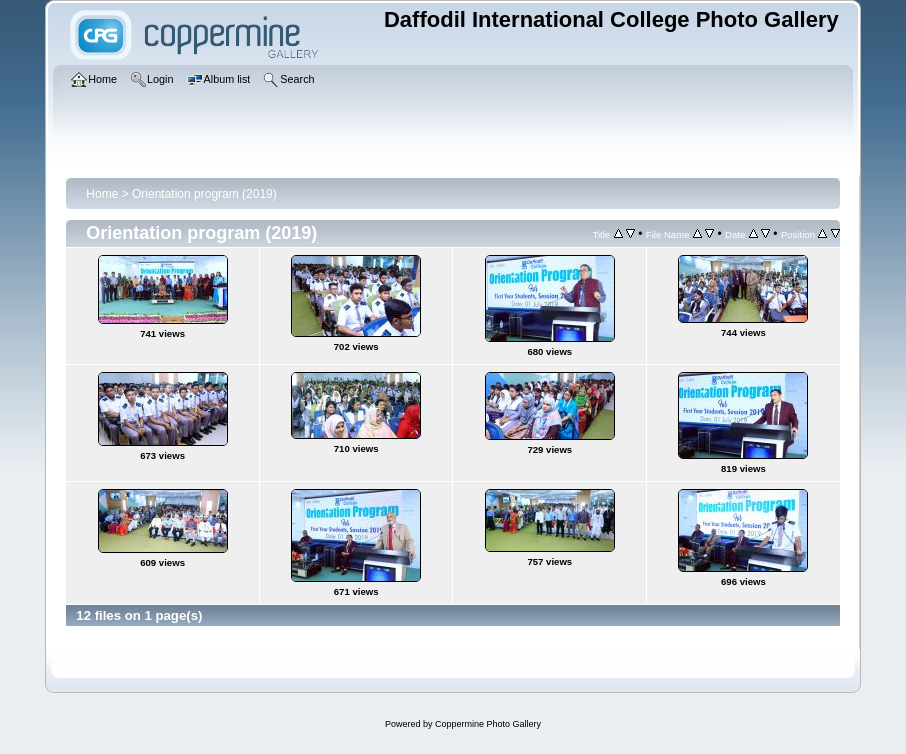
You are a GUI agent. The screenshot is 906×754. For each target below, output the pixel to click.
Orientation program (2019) (204, 194)
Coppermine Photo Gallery (488, 724)
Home (102, 194)
